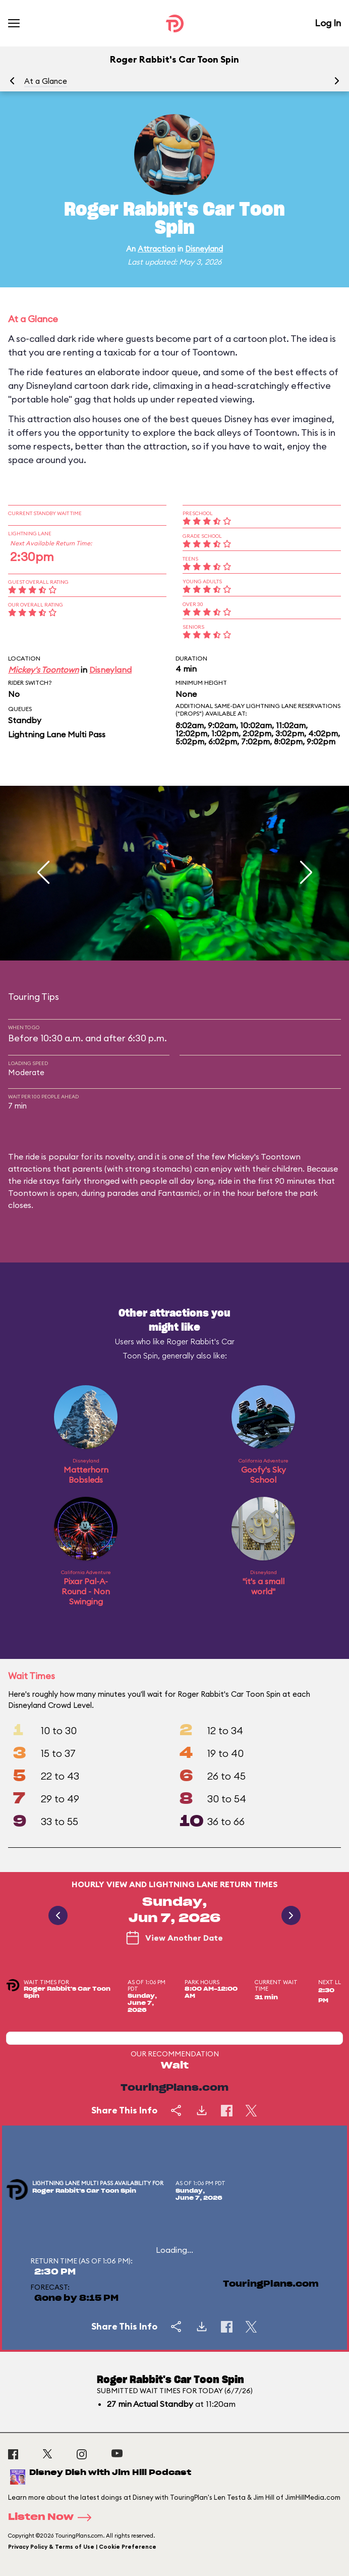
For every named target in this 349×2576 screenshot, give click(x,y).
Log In (328, 23)
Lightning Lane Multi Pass (56, 734)
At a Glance (45, 81)
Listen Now (53, 2517)
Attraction (157, 249)
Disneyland (204, 249)
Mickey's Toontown (43, 670)
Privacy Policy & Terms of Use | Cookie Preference (82, 2546)
